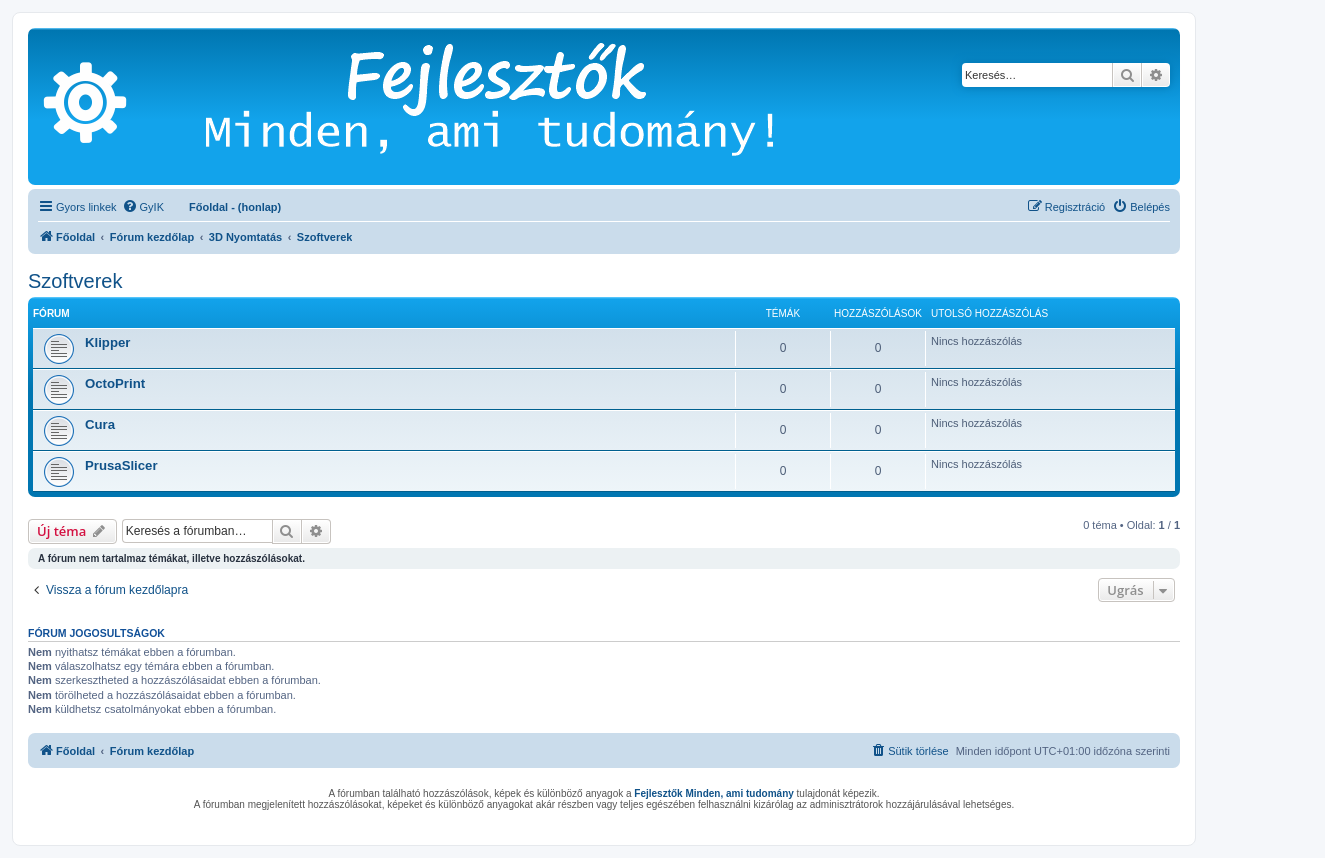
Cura (100, 424)
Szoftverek (75, 281)
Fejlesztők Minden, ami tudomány (713, 793)
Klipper (107, 342)
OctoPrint (115, 383)
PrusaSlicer (121, 465)
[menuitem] (143, 207)
